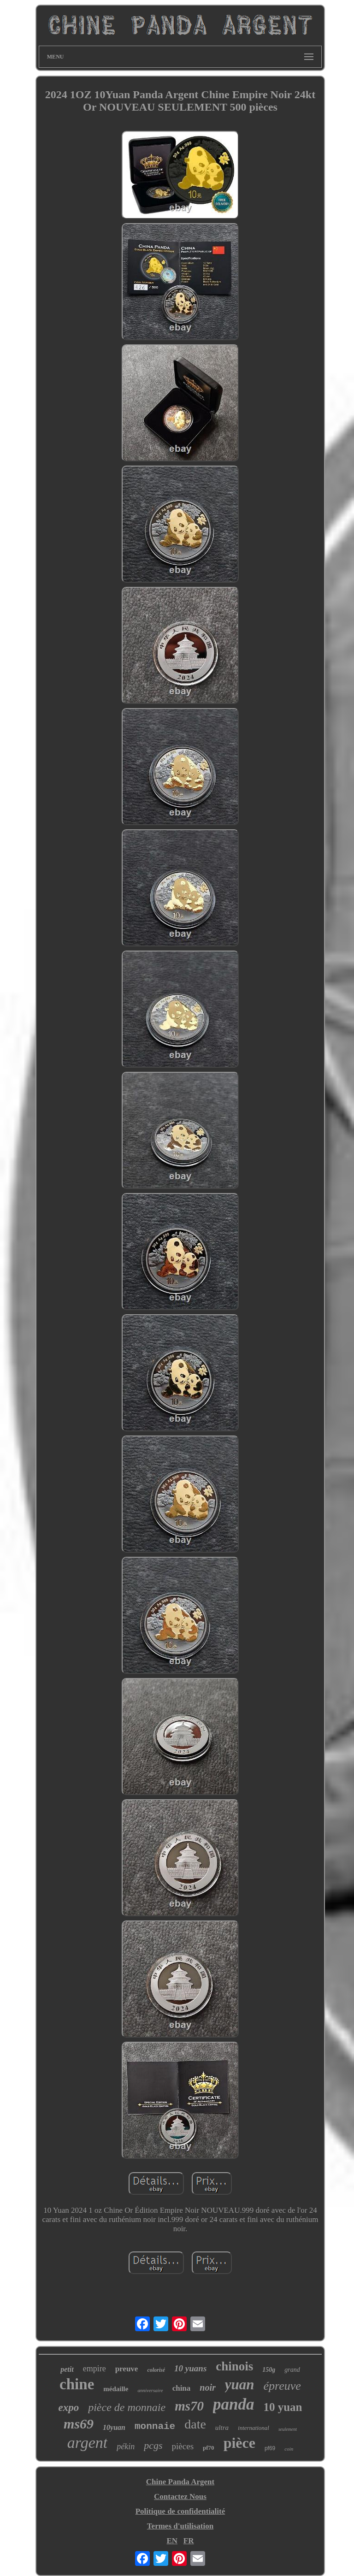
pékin (126, 2446)
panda (233, 2404)
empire (94, 2368)
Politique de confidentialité (180, 2511)
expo (68, 2407)
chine (76, 2384)
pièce (239, 2442)
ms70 (189, 2406)
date (195, 2424)
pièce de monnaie (126, 2407)
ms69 (79, 2423)
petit (66, 2369)
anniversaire (150, 2390)
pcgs (153, 2445)
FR (188, 2540)
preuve (126, 2368)
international (253, 2427)
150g (268, 2369)
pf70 (208, 2447)
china (181, 2388)
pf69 (270, 2448)
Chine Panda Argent (180, 2481)
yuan (239, 2384)
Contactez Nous (180, 2496)
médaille (115, 2389)
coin (288, 2449)
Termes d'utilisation (180, 2526)
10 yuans (190, 2368)
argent (87, 2442)
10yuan (114, 2427)
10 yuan (282, 2407)
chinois (234, 2366)
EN (171, 2540)
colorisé (156, 2370)
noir (207, 2387)
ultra (222, 2427)
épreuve (282, 2386)
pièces (183, 2446)
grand (292, 2369)
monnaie (155, 2426)
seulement (287, 2429)
